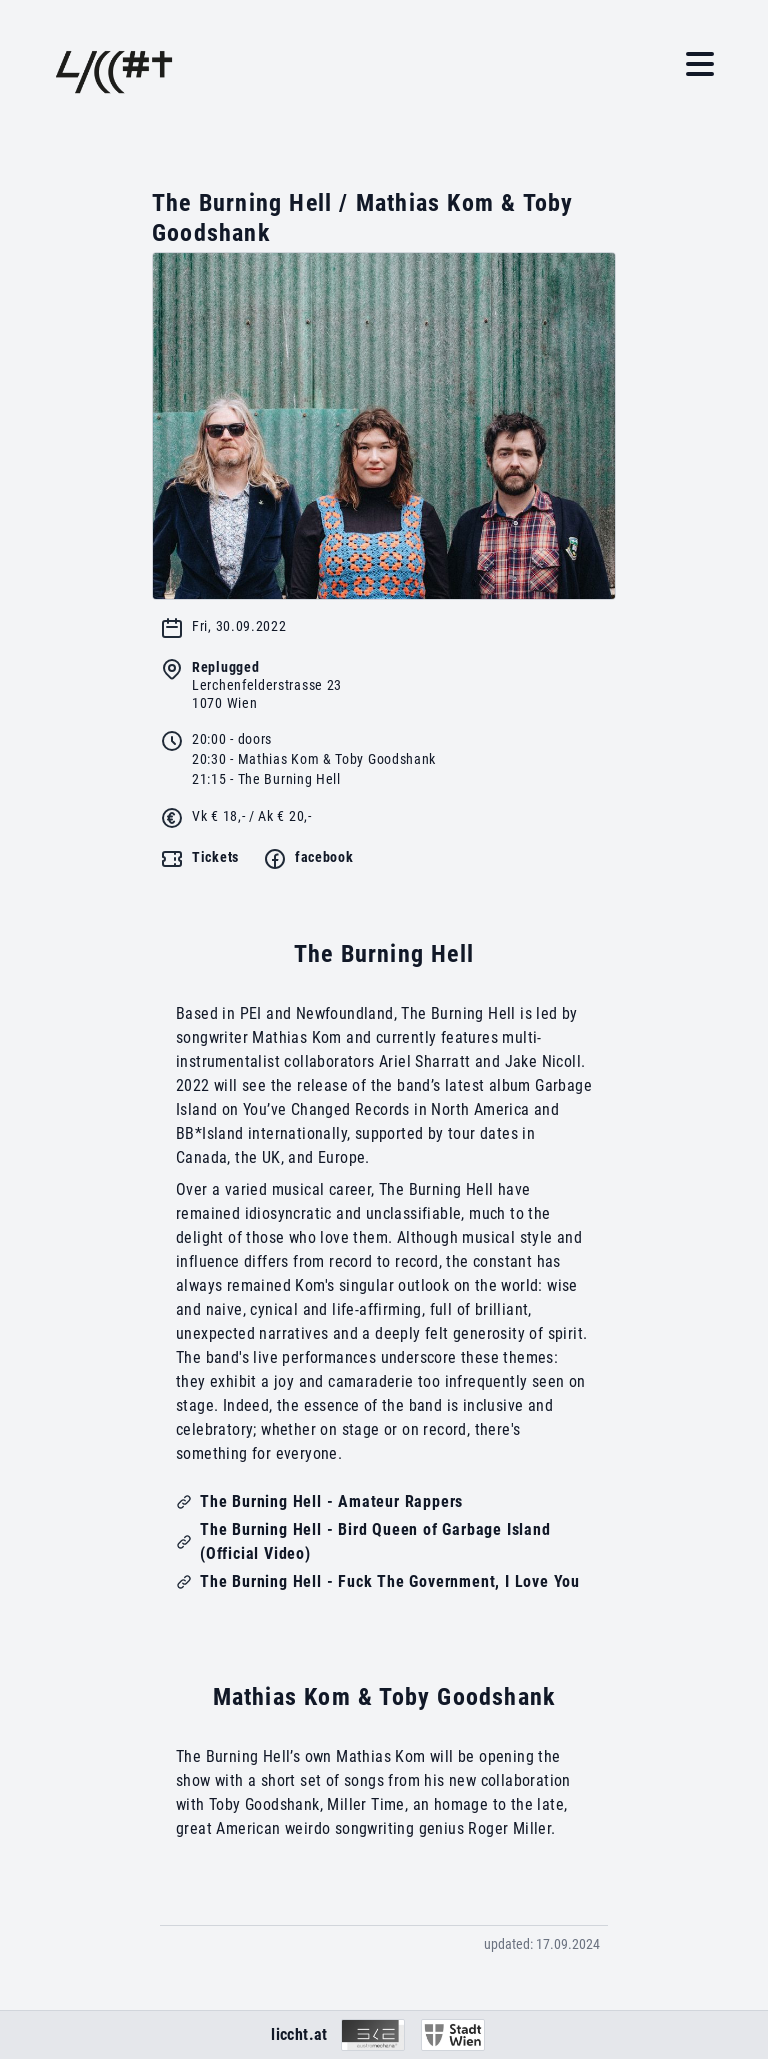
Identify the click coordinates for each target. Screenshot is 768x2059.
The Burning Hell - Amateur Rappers (331, 1501)
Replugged (225, 667)
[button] (700, 64)
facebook (324, 857)
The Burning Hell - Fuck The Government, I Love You (390, 1581)
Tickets (215, 857)
